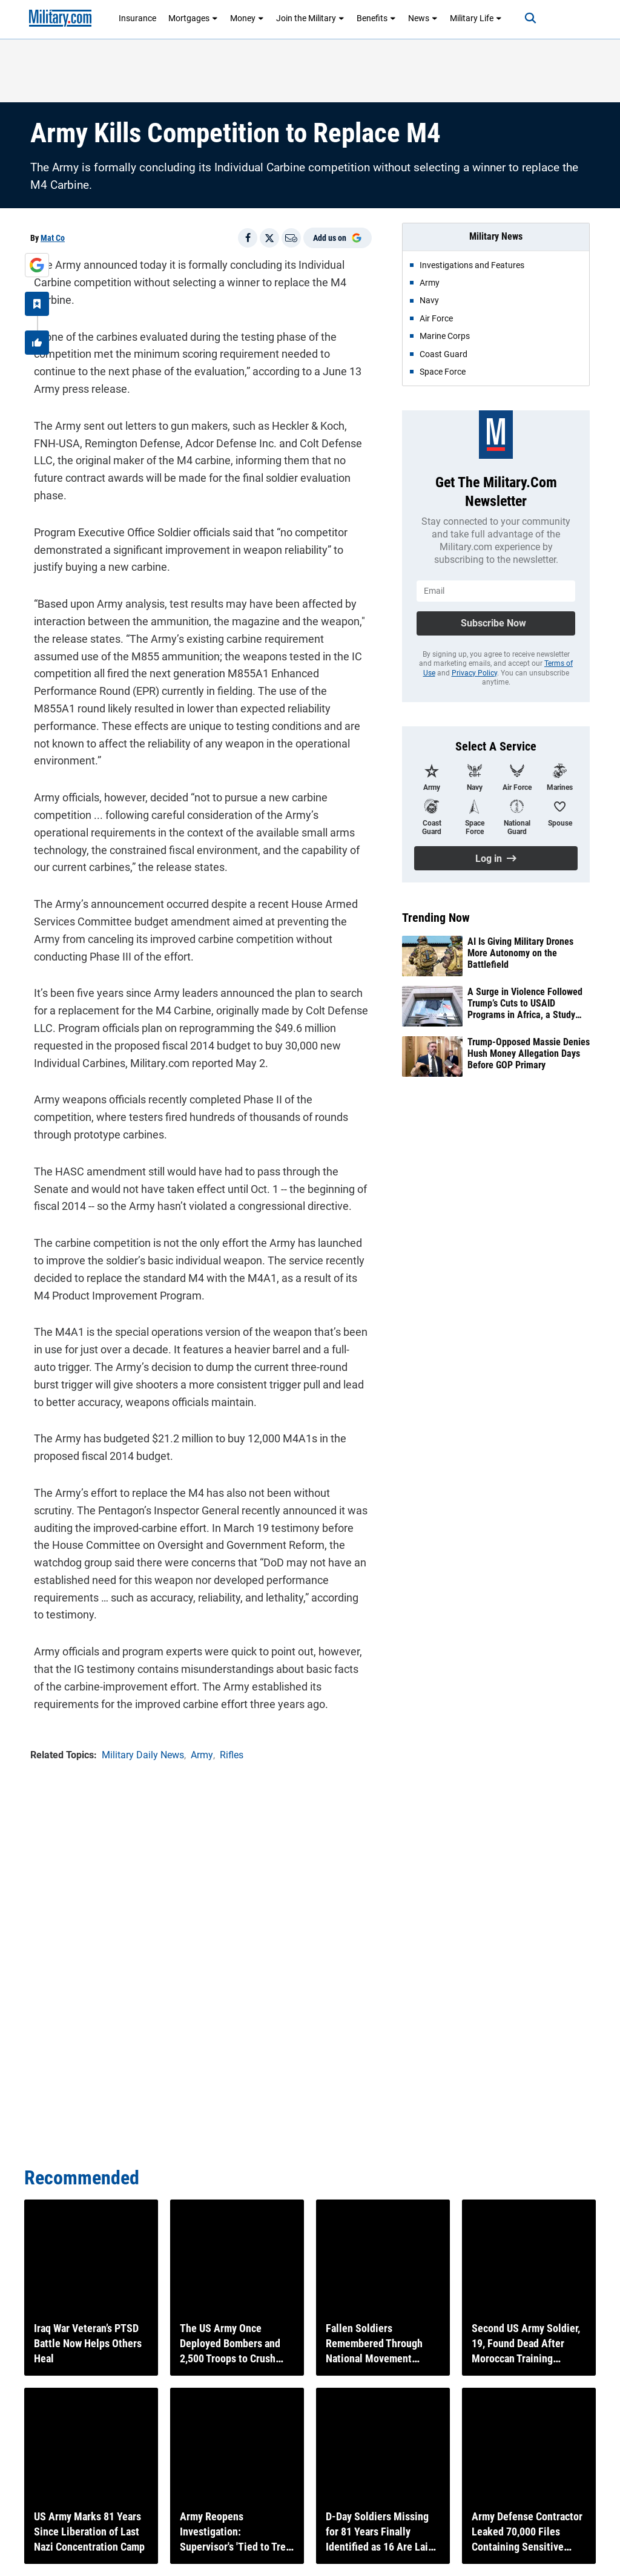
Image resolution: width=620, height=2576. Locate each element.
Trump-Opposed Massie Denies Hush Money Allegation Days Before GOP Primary (528, 1053)
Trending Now (436, 918)
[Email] (291, 238)
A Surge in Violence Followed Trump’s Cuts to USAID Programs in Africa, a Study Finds (524, 1003)
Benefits (376, 18)
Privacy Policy (474, 673)
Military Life (476, 18)
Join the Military (310, 18)
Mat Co (53, 238)
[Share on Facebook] (247, 238)
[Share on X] (269, 238)
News (423, 18)
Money (247, 18)
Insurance (137, 18)
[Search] (520, 18)
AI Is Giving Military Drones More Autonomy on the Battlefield (520, 953)
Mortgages (193, 18)
